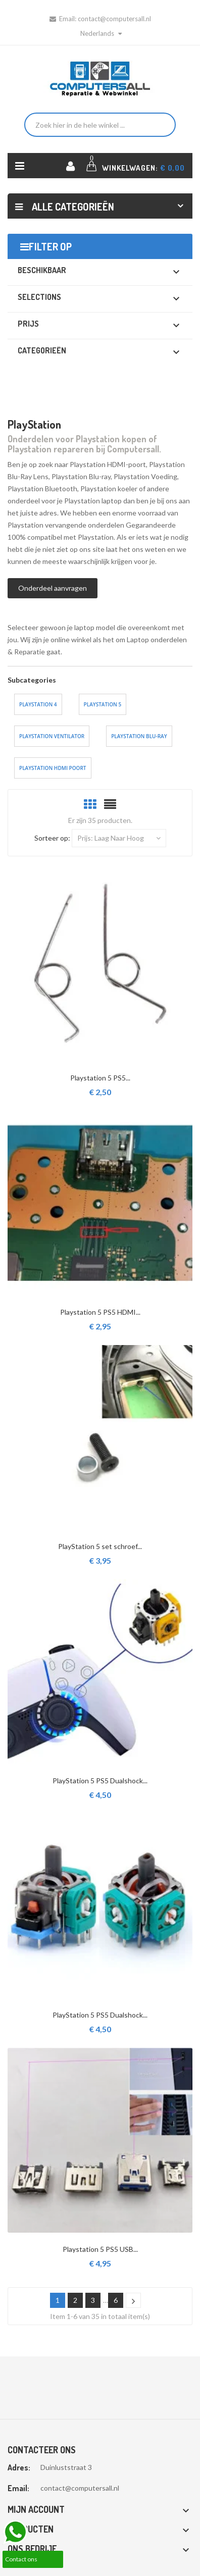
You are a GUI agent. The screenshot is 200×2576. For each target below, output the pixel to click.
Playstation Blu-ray (139, 736)
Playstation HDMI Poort (52, 767)
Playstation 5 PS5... (100, 1077)
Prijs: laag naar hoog (119, 838)
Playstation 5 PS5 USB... (100, 2249)
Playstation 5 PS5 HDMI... (100, 1312)
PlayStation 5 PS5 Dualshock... (100, 1780)
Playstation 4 (38, 704)
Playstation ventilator (51, 736)
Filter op (50, 246)
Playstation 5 (103, 704)
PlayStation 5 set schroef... (100, 1546)
